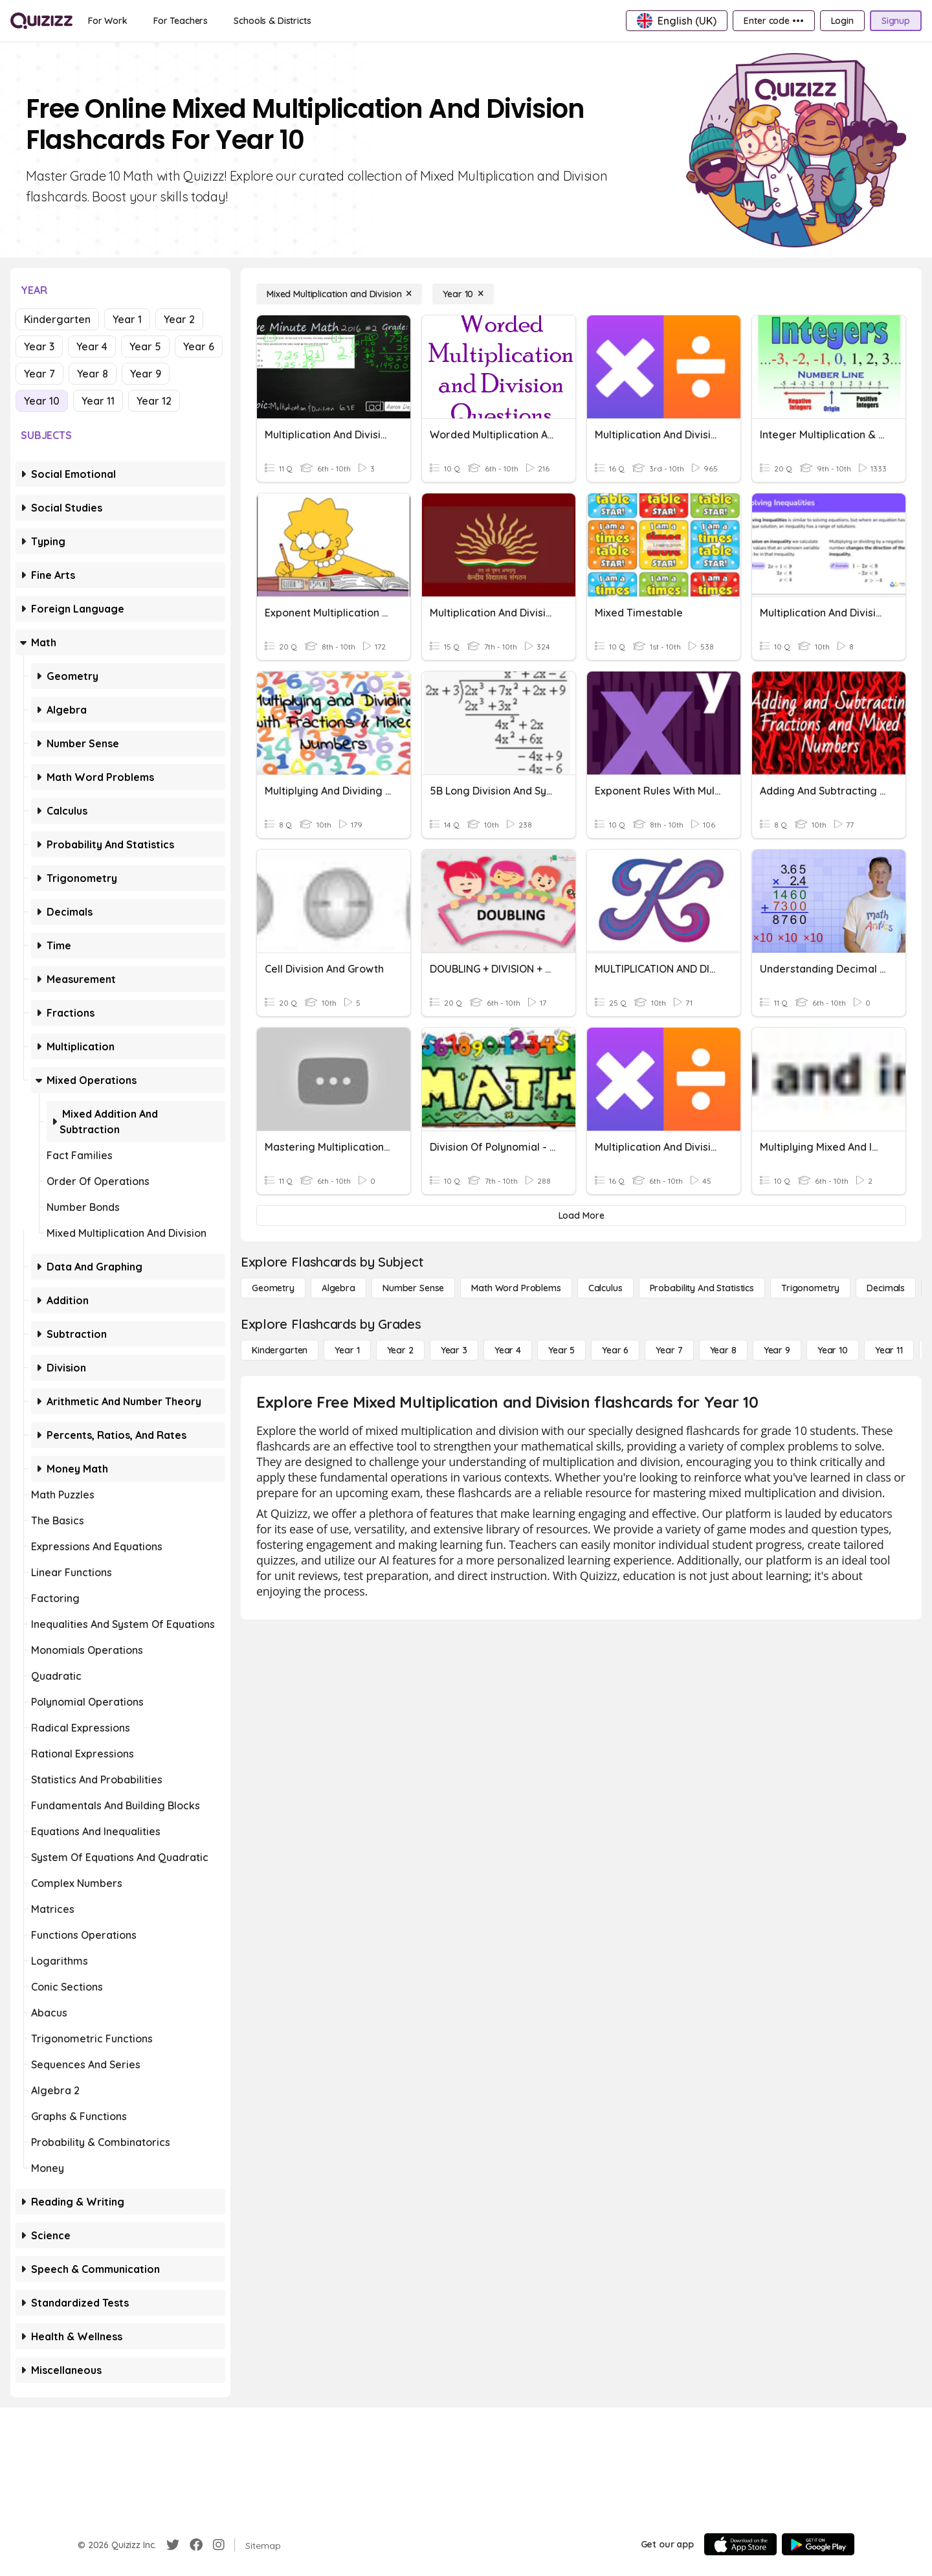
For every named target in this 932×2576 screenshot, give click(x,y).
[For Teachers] (180, 20)
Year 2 (179, 319)
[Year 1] (347, 1350)
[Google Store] (818, 2544)
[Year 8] (723, 1350)
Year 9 (145, 373)
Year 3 (39, 346)
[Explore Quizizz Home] (41, 20)
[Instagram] (219, 2545)
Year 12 (154, 400)
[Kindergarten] (279, 1350)
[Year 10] (463, 294)
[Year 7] (669, 1350)
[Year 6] (615, 1350)
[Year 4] (507, 1350)
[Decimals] (886, 1288)
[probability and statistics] (702, 1288)
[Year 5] (561, 1350)
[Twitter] (172, 2545)
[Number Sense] (413, 1288)
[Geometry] (273, 1288)
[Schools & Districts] (272, 20)
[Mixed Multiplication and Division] (339, 294)
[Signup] (896, 20)
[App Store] (740, 2544)
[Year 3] (454, 1350)
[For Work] (108, 20)
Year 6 (198, 346)
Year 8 (92, 373)
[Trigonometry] (810, 1288)
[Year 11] (889, 1350)
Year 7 (39, 373)
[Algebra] (338, 1288)
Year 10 (42, 400)
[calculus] (605, 1288)
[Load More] (581, 1215)
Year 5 (145, 346)
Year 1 (127, 319)
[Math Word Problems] (515, 1288)
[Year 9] (777, 1350)
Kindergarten (57, 319)
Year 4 (91, 346)
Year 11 (98, 400)
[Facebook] (196, 2545)
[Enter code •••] (773, 20)
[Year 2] (400, 1350)
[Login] (842, 20)
